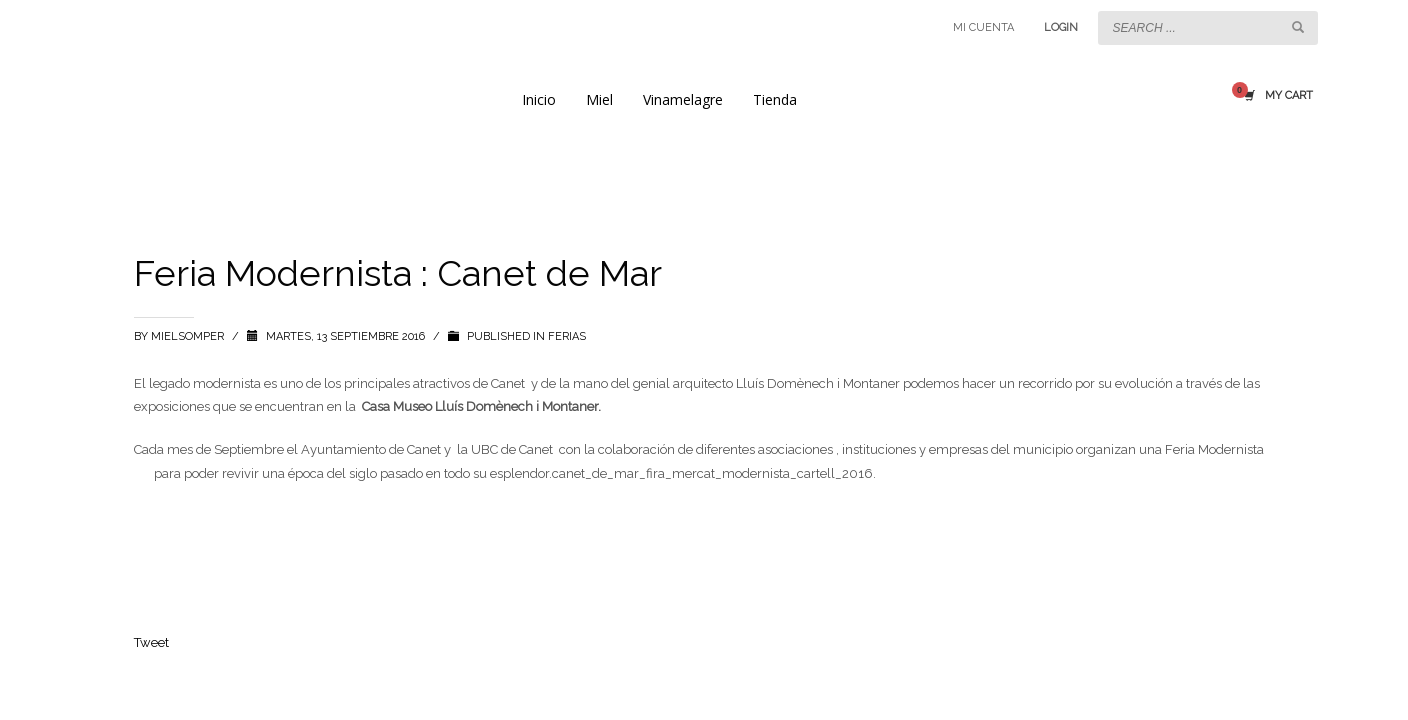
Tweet (151, 642)
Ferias (567, 336)
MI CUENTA (983, 27)
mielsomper (189, 336)
